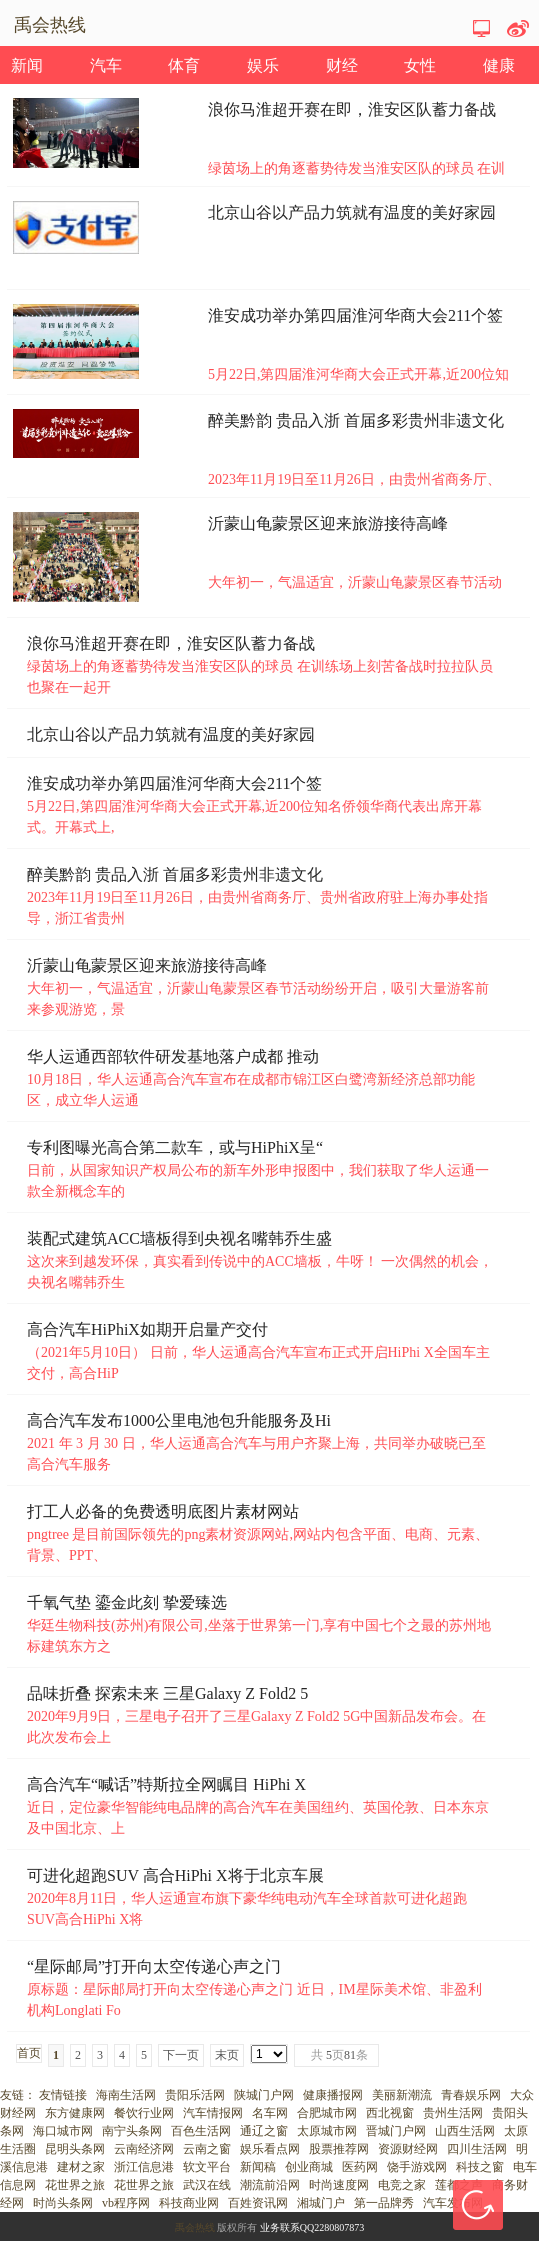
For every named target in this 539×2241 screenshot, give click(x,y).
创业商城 (309, 2167)
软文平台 (207, 2167)
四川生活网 (477, 2149)
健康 (499, 65)
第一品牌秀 (384, 2203)
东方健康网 (75, 2113)
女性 (420, 65)
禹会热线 (195, 2227)
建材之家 (81, 2167)
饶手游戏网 (417, 2167)
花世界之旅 (75, 2185)
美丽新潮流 (402, 2095)
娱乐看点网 (270, 2149)
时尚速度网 (339, 2185)
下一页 (181, 2055)
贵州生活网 (453, 2113)
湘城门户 (321, 2203)
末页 (227, 2055)
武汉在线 (207, 2185)
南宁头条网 (132, 2131)
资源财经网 (408, 2149)
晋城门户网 (396, 2131)
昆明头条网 (75, 2149)
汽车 (106, 65)
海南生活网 (126, 2095)
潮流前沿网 (270, 2185)
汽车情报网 (213, 2113)
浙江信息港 (144, 2167)
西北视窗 (390, 2113)
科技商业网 (189, 2203)
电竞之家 (402, 2185)
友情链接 (63, 2095)
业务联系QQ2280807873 (312, 2227)
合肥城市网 (327, 2113)
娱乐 (263, 65)
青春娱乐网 (471, 2095)
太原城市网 (327, 2131)
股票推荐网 (339, 2149)
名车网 (270, 2113)
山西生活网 (465, 2131)
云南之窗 (207, 2149)
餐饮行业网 (144, 2113)
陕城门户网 (264, 2095)
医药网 (360, 2167)
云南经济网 (144, 2149)
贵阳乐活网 (195, 2095)
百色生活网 (201, 2131)
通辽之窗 (264, 2131)
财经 (342, 65)
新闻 (27, 65)
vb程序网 (126, 2203)
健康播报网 (333, 2095)
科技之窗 (480, 2167)
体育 (184, 65)
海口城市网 (63, 2131)
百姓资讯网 (258, 2203)
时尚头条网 (63, 2203)
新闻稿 (258, 2167)
